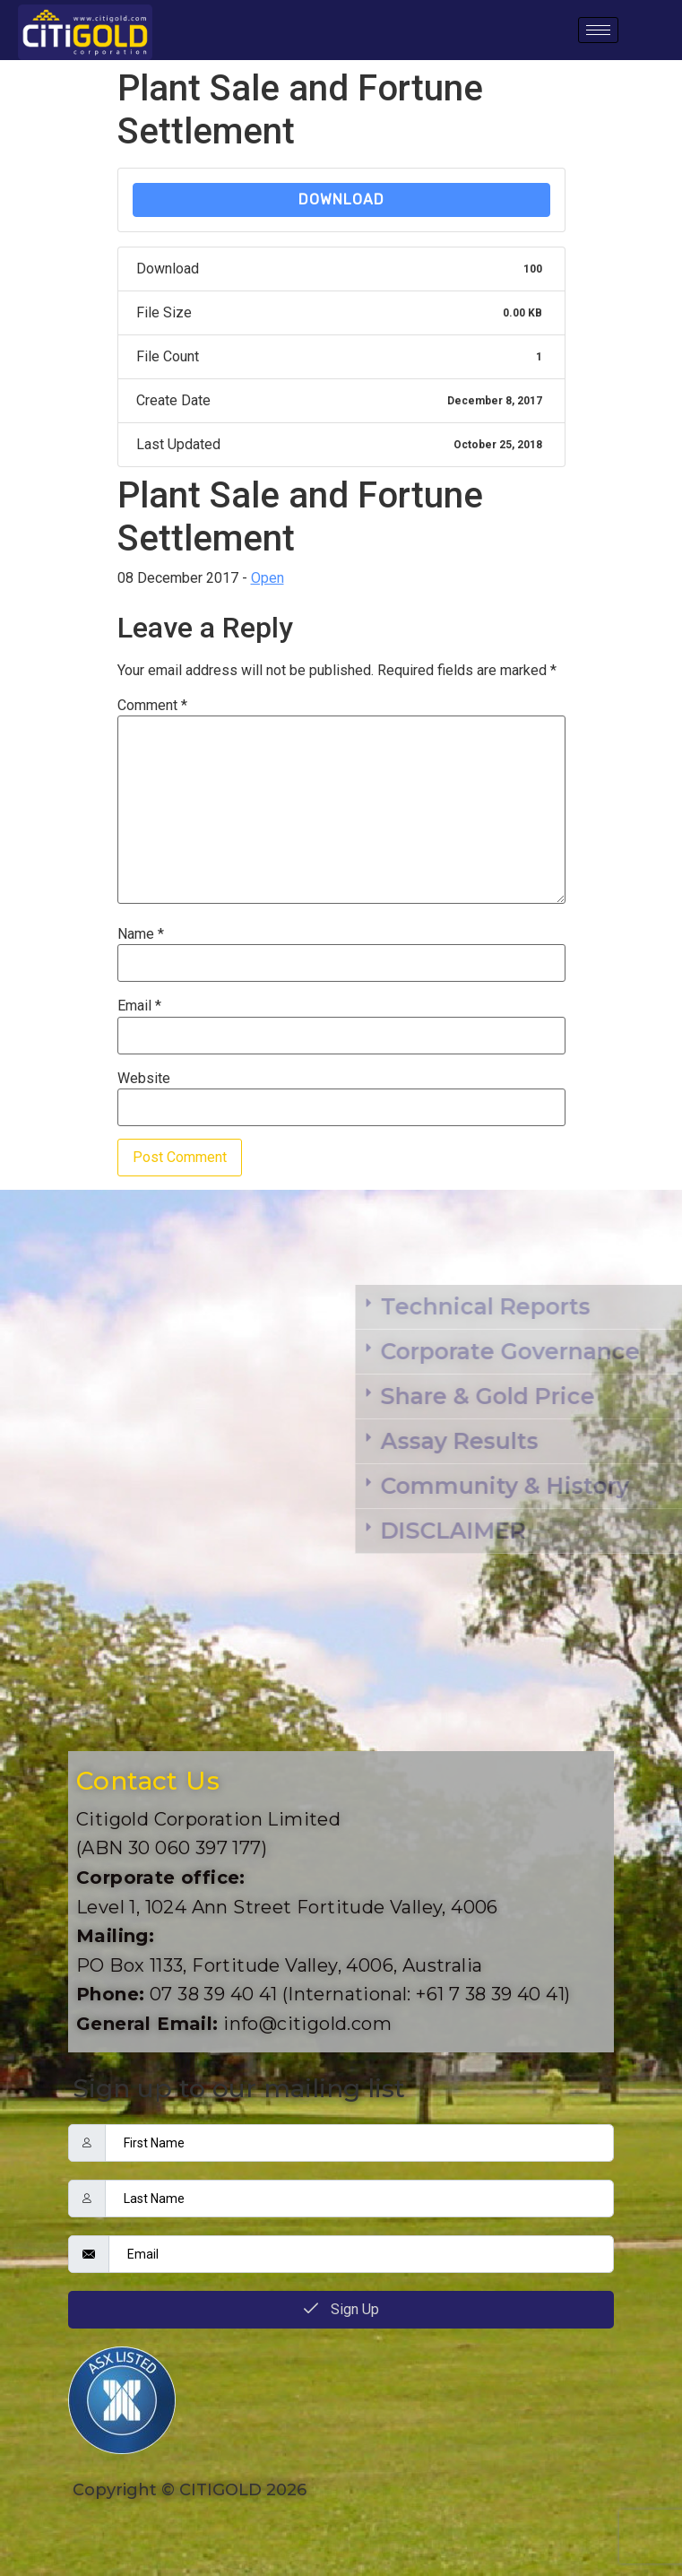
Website (143, 1078)
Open (267, 577)
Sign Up (341, 2309)
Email (139, 1006)
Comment (152, 705)
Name (140, 934)
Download (341, 199)
